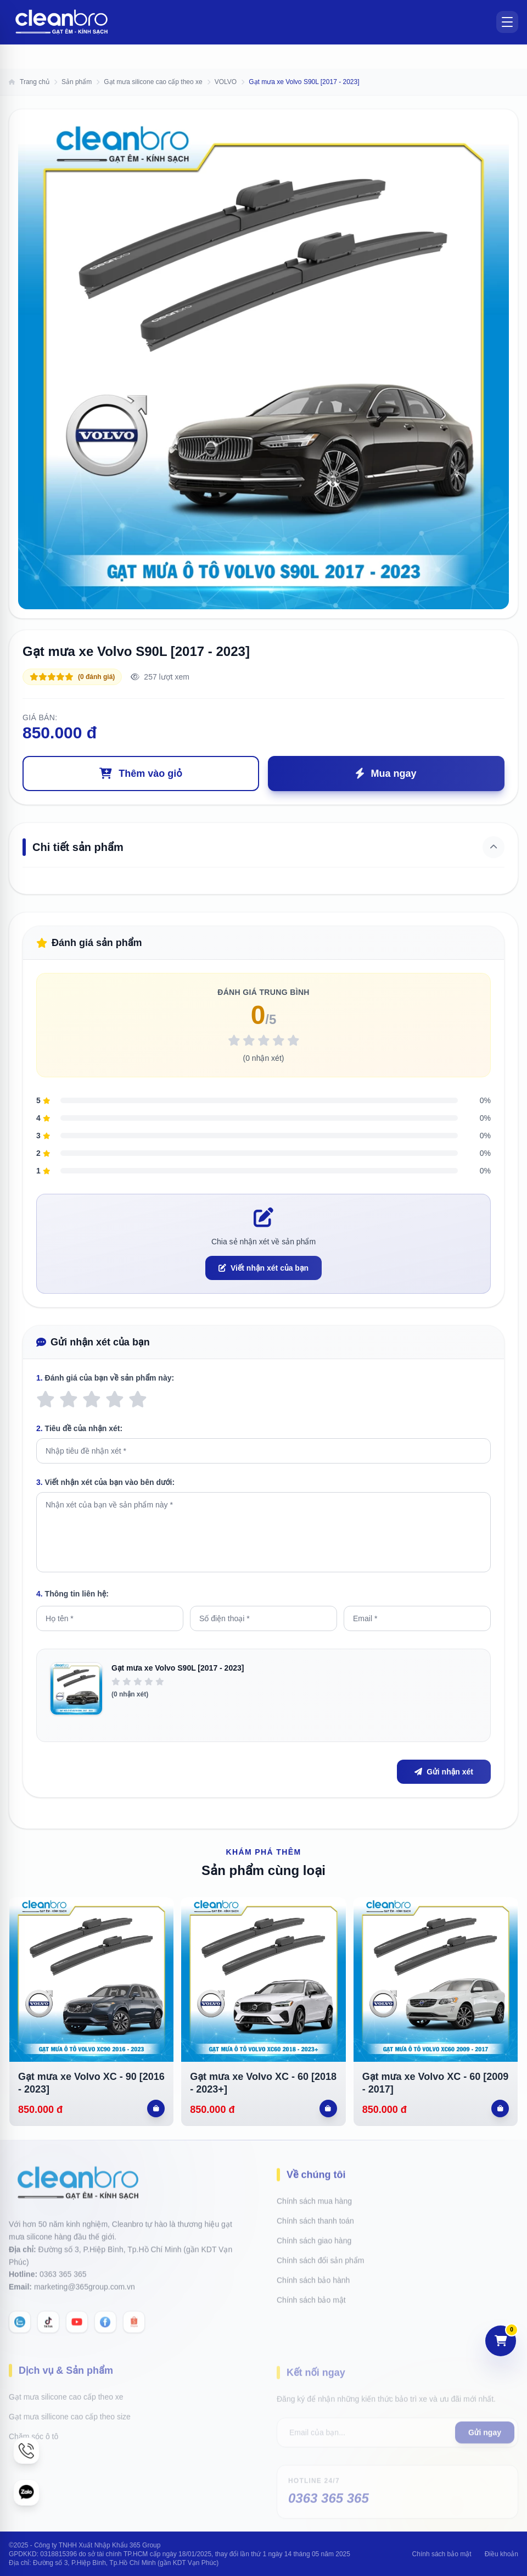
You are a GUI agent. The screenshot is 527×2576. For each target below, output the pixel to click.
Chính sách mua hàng (314, 2195)
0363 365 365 (63, 2286)
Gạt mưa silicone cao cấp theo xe (66, 2389)
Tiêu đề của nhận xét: (79, 1428)
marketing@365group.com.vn (84, 2298)
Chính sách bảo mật (311, 2294)
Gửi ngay (484, 2423)
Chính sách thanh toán (315, 2215)
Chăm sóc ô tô (33, 2429)
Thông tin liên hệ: (72, 1593)
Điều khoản (501, 2554)
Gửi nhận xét (443, 1771)
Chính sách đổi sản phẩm (320, 2255)
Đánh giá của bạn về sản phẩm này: (105, 1377)
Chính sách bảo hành (313, 2275)
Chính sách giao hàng (314, 2235)
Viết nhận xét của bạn (263, 1268)
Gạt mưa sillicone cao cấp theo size (70, 2409)
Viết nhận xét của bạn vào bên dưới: (105, 1482)
